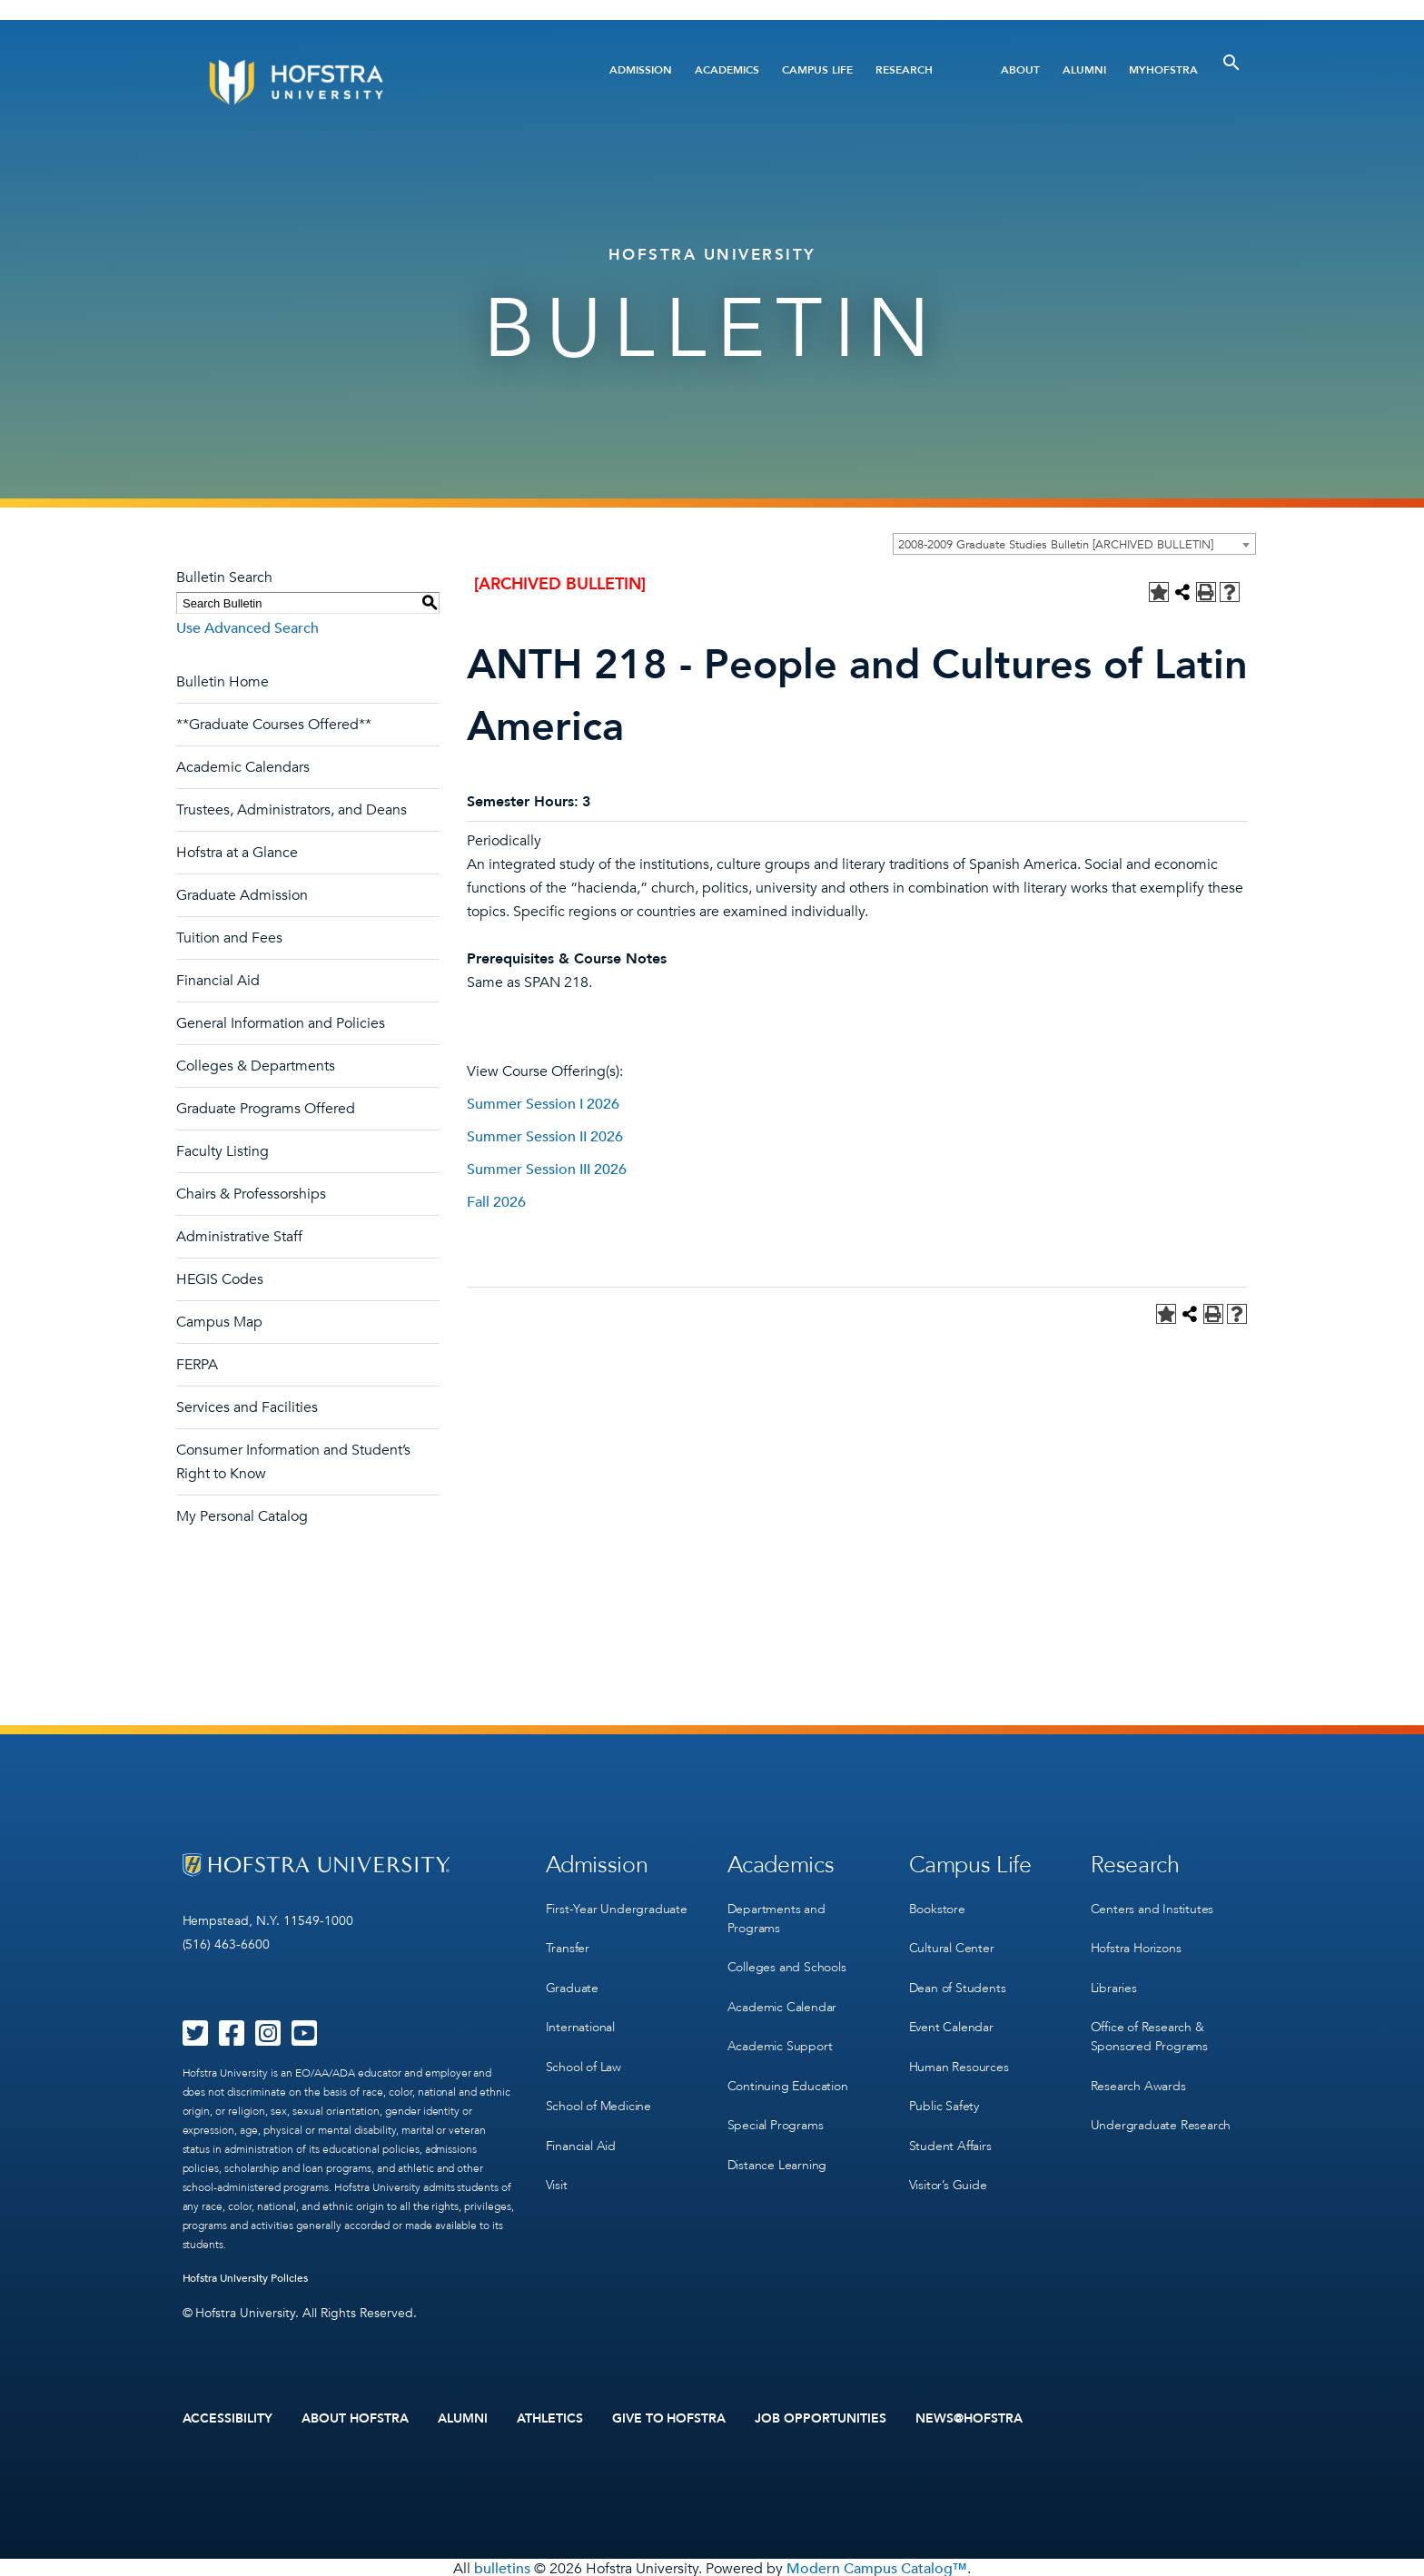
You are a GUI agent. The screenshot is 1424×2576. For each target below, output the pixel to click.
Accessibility (228, 2418)
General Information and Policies (280, 1023)
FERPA (197, 1365)
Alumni (1084, 70)
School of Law (583, 2054)
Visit (557, 2166)
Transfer (567, 1942)
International (580, 2017)
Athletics (550, 2418)
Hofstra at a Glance (237, 853)
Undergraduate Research (1161, 2110)
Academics (727, 70)
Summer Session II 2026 (545, 1137)
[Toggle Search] (1231, 63)
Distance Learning (777, 2148)
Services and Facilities (247, 1407)
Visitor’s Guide (948, 2166)
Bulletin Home (222, 682)
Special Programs (775, 2110)
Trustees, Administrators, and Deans (291, 810)
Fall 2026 (496, 1202)
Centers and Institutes (1152, 1905)
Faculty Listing (222, 1151)
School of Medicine (598, 2091)
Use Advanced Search (247, 628)
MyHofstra (1163, 70)
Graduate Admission (242, 895)
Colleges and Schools (786, 1961)
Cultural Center (951, 1942)
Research (904, 70)
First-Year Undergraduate (616, 1905)
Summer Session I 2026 (543, 1104)
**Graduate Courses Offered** (273, 725)
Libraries (1114, 1980)
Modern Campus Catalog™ (876, 2566)
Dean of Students (957, 1980)
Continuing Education (787, 2073)
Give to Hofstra (669, 2418)
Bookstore (937, 1905)
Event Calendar (951, 2017)
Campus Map (219, 1322)
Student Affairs (950, 2128)
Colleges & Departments (255, 1066)
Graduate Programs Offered (265, 1109)
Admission (640, 70)
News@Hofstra (969, 2418)
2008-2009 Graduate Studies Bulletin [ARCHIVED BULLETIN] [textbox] (1055, 545)
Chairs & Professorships (251, 1194)
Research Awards (1138, 2073)
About (1020, 70)
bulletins (502, 2566)
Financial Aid (218, 981)
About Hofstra (355, 2418)
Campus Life (817, 70)
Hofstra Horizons (1136, 1942)
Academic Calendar (782, 1999)
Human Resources (959, 2054)
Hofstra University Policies (246, 2278)
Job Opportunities (820, 2418)
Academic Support (780, 2036)
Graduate (572, 1980)
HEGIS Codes (219, 1279)
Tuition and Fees (229, 938)
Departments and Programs (776, 1915)
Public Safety (944, 2091)
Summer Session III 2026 (547, 1169)
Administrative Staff (239, 1237)
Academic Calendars (243, 767)
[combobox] (1074, 544)
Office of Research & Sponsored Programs (1149, 2026)
